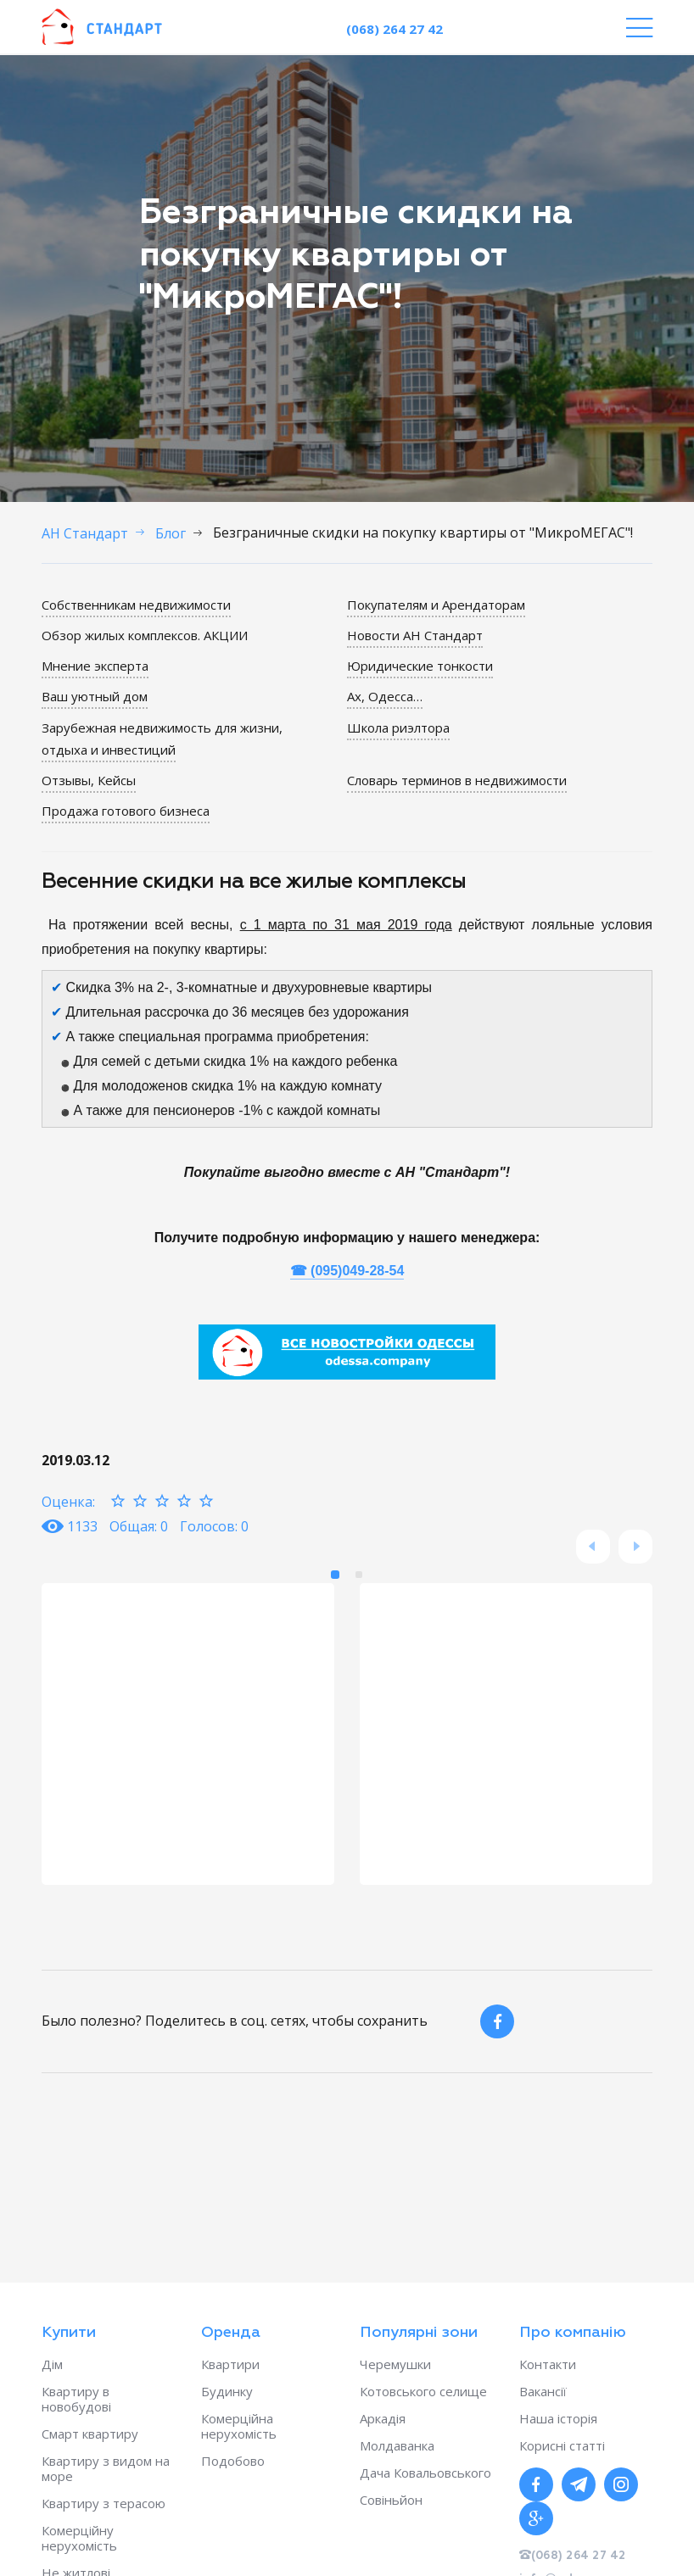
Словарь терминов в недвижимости (457, 780)
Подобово (233, 2460)
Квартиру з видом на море (106, 2468)
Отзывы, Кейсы (89, 780)
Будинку (227, 2391)
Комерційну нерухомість (79, 2538)
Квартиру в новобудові (76, 2399)
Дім (52, 2364)
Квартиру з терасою (103, 2503)
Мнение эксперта (95, 665)
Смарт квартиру (90, 2433)
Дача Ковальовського (425, 2472)
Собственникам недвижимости (136, 604)
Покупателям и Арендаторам (436, 604)
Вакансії (543, 2391)
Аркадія (383, 2418)
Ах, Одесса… (385, 696)
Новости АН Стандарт (415, 635)
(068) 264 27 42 (394, 28)
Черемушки (395, 2364)
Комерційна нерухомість (239, 2426)
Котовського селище (423, 2391)
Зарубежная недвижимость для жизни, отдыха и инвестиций (162, 738)
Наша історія (558, 2418)
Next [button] (635, 1547)
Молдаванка (397, 2445)
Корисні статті (562, 2445)
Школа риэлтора (398, 727)
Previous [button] (593, 1547)
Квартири (230, 2364)
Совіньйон (391, 2499)
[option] (188, 1734)
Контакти (547, 2364)
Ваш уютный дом (95, 696)
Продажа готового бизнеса (126, 810)
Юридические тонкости (420, 665)
